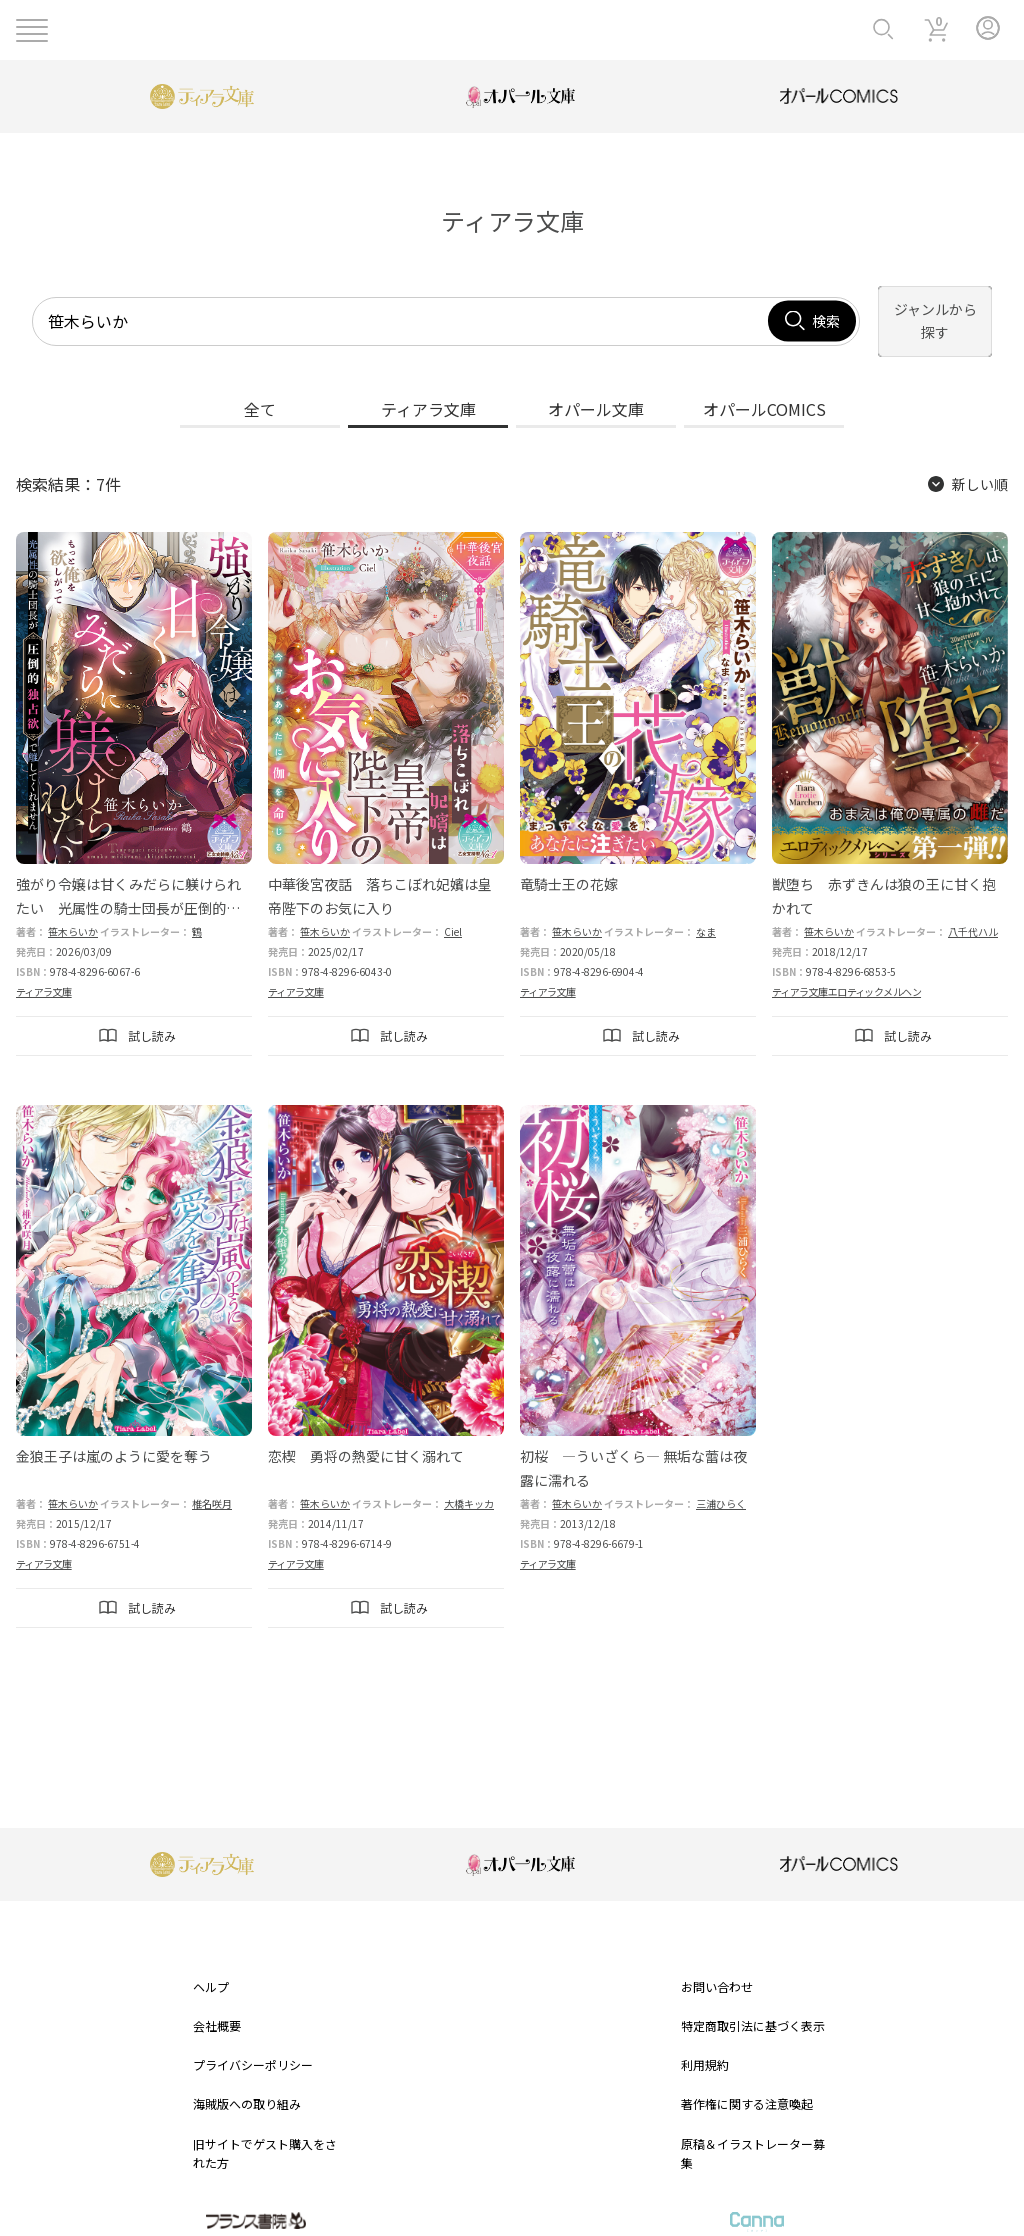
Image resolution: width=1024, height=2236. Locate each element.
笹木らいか (73, 908)
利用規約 (705, 2042)
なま (706, 908)
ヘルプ (211, 1964)
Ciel (453, 908)
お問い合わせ (717, 1964)
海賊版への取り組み (247, 2081)
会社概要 (217, 2003)
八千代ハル (973, 908)
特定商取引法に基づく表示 (753, 2003)
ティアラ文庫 (44, 968)
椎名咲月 (212, 1481)
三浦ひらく (721, 1481)
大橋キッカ (469, 1481)
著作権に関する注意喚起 (747, 2081)
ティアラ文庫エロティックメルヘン (846, 968)
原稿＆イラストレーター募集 (753, 2130)
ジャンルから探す (915, 310)
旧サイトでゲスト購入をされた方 (265, 2130)
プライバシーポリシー (253, 2042)
